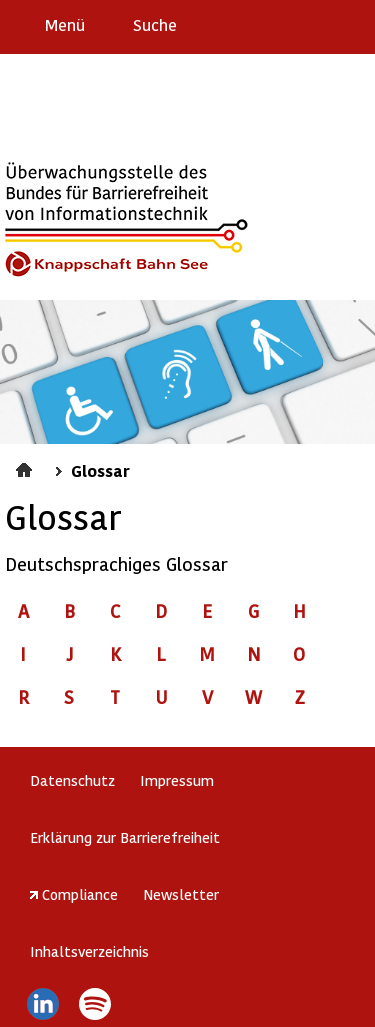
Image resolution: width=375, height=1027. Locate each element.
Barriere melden (276, 24)
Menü (65, 24)
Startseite (26, 467)
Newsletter (181, 894)
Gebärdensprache (314, 24)
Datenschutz (72, 780)
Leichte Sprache (351, 24)
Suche (155, 24)
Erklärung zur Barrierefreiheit (125, 837)
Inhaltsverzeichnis (89, 951)
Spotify (95, 1004)
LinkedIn (42, 1004)
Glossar (100, 470)
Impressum (177, 780)
